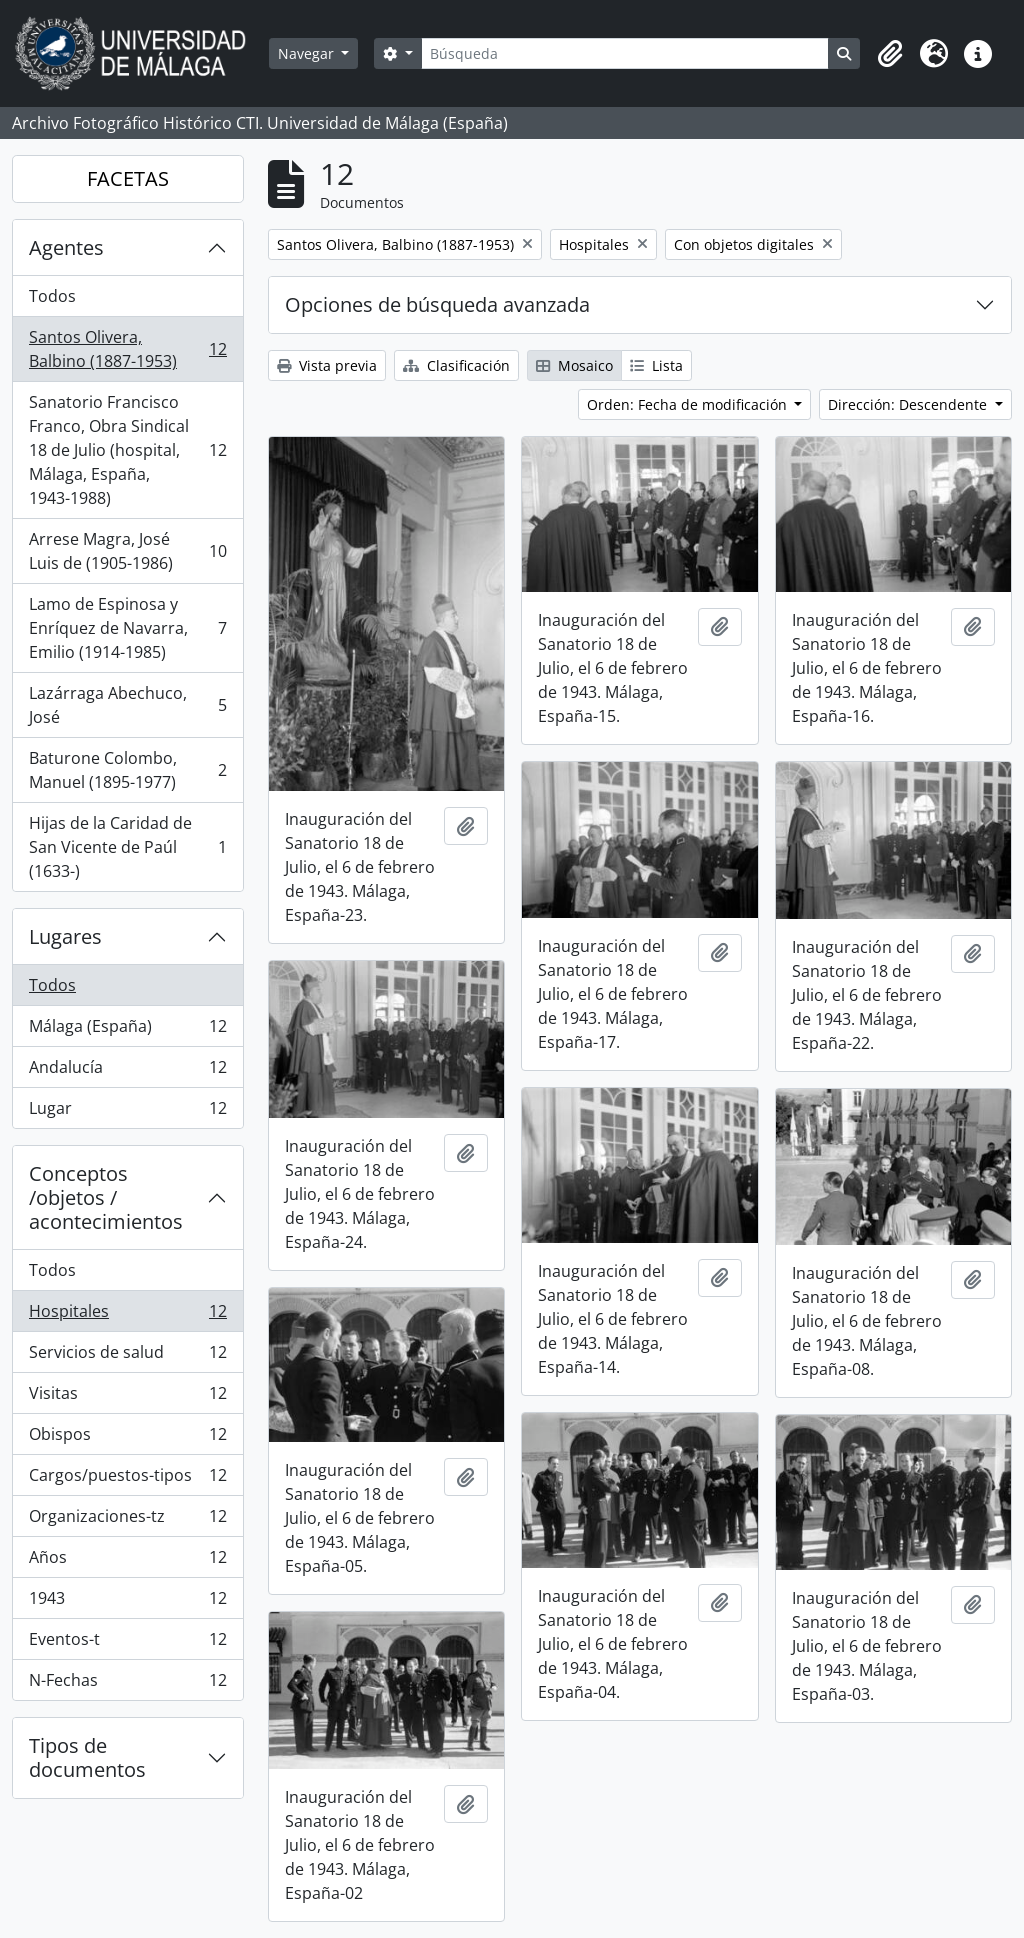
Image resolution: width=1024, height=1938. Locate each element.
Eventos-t (127, 1643)
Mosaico (574, 365)
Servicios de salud (127, 1356)
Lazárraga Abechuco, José (127, 705)
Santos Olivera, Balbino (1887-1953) (127, 349)
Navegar (308, 53)
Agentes (66, 247)
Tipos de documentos (87, 1757)
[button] (890, 54)
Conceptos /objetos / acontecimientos (106, 1197)
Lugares (65, 936)
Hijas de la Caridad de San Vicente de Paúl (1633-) (127, 847)
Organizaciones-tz (127, 1520)
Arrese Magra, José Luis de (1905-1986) (127, 551)
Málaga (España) (127, 1030)
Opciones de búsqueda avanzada (437, 304)
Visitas (127, 1397)
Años (127, 1561)
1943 (127, 1602)
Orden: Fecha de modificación (689, 404)
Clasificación (456, 365)
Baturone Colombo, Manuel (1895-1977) (127, 770)
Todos (52, 296)
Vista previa (327, 365)
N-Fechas (127, 1684)
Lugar (127, 1112)
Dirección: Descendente (909, 404)
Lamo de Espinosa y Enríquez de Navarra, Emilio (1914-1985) (127, 628)
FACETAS (128, 178)
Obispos (127, 1438)
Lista (656, 365)
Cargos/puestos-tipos (127, 1479)
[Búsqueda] (625, 53)
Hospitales (127, 1315)
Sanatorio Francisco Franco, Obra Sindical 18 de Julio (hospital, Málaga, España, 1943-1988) (127, 450)
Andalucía (127, 1071)
